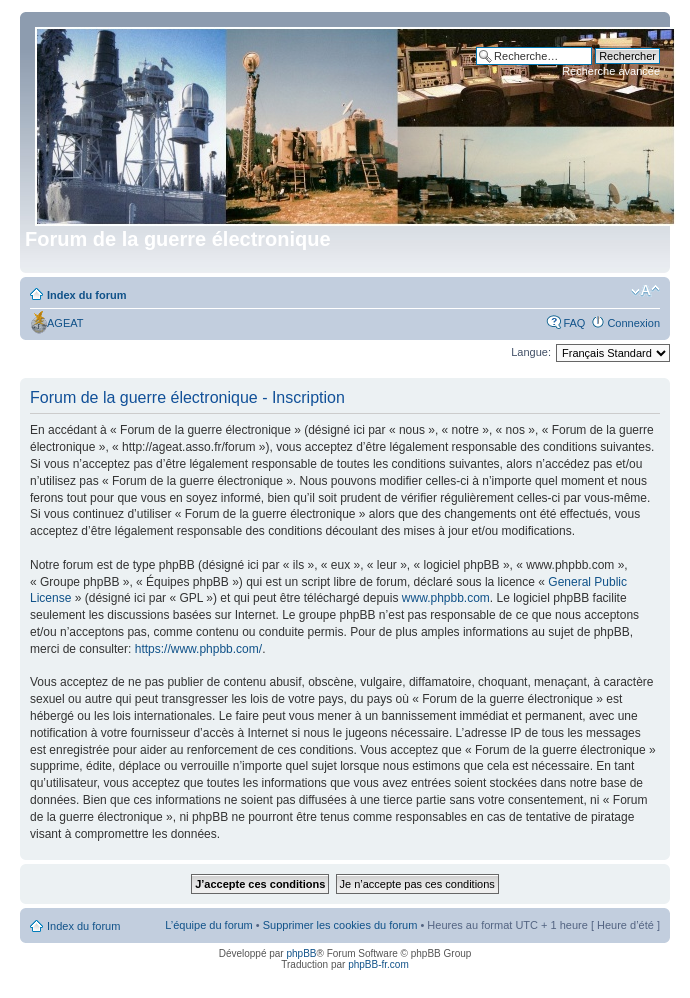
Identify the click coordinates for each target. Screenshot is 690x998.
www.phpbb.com (446, 598)
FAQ (574, 323)
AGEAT (65, 323)
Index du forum (86, 295)
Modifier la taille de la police (645, 291)
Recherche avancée (611, 71)
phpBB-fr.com (378, 964)
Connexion (633, 323)
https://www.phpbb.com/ (198, 649)
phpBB (301, 953)
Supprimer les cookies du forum (340, 925)
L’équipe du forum (208, 925)
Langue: (531, 352)
